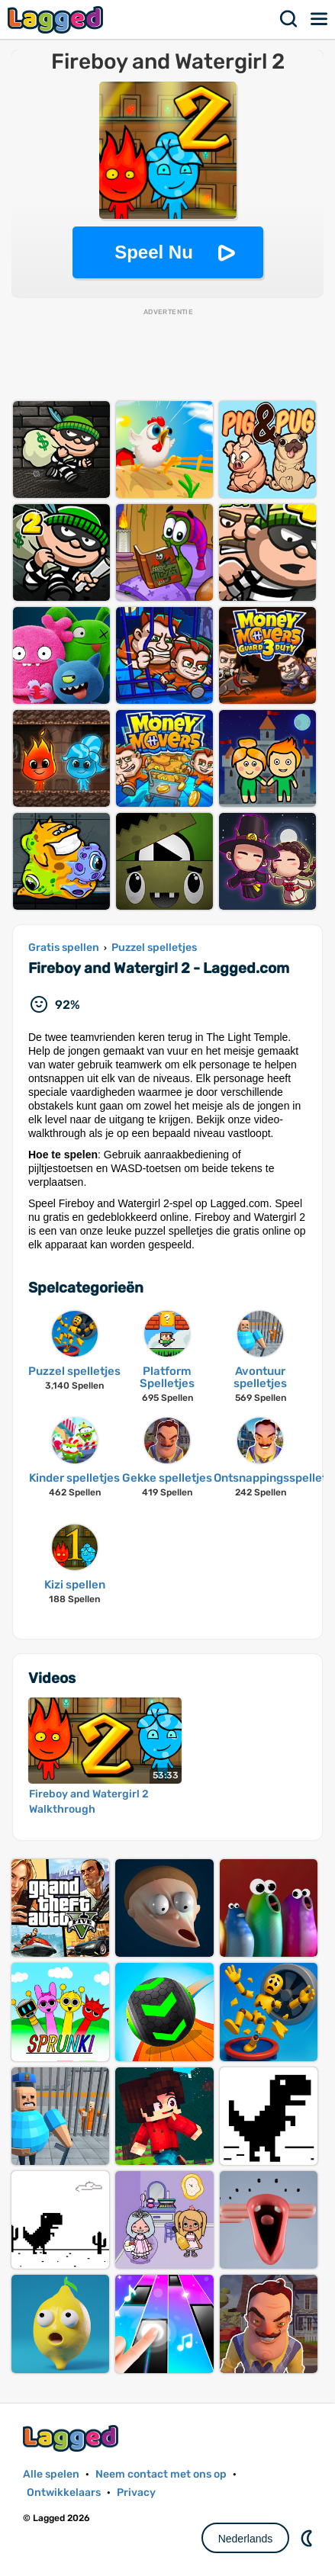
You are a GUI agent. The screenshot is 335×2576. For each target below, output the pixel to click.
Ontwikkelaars (64, 2492)
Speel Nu (153, 252)
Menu (319, 19)
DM (308, 2538)
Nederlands (245, 2539)
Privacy (136, 2492)
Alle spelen (51, 2474)
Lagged (57, 19)
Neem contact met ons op (161, 2474)
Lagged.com (72, 2438)
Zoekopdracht (289, 19)
